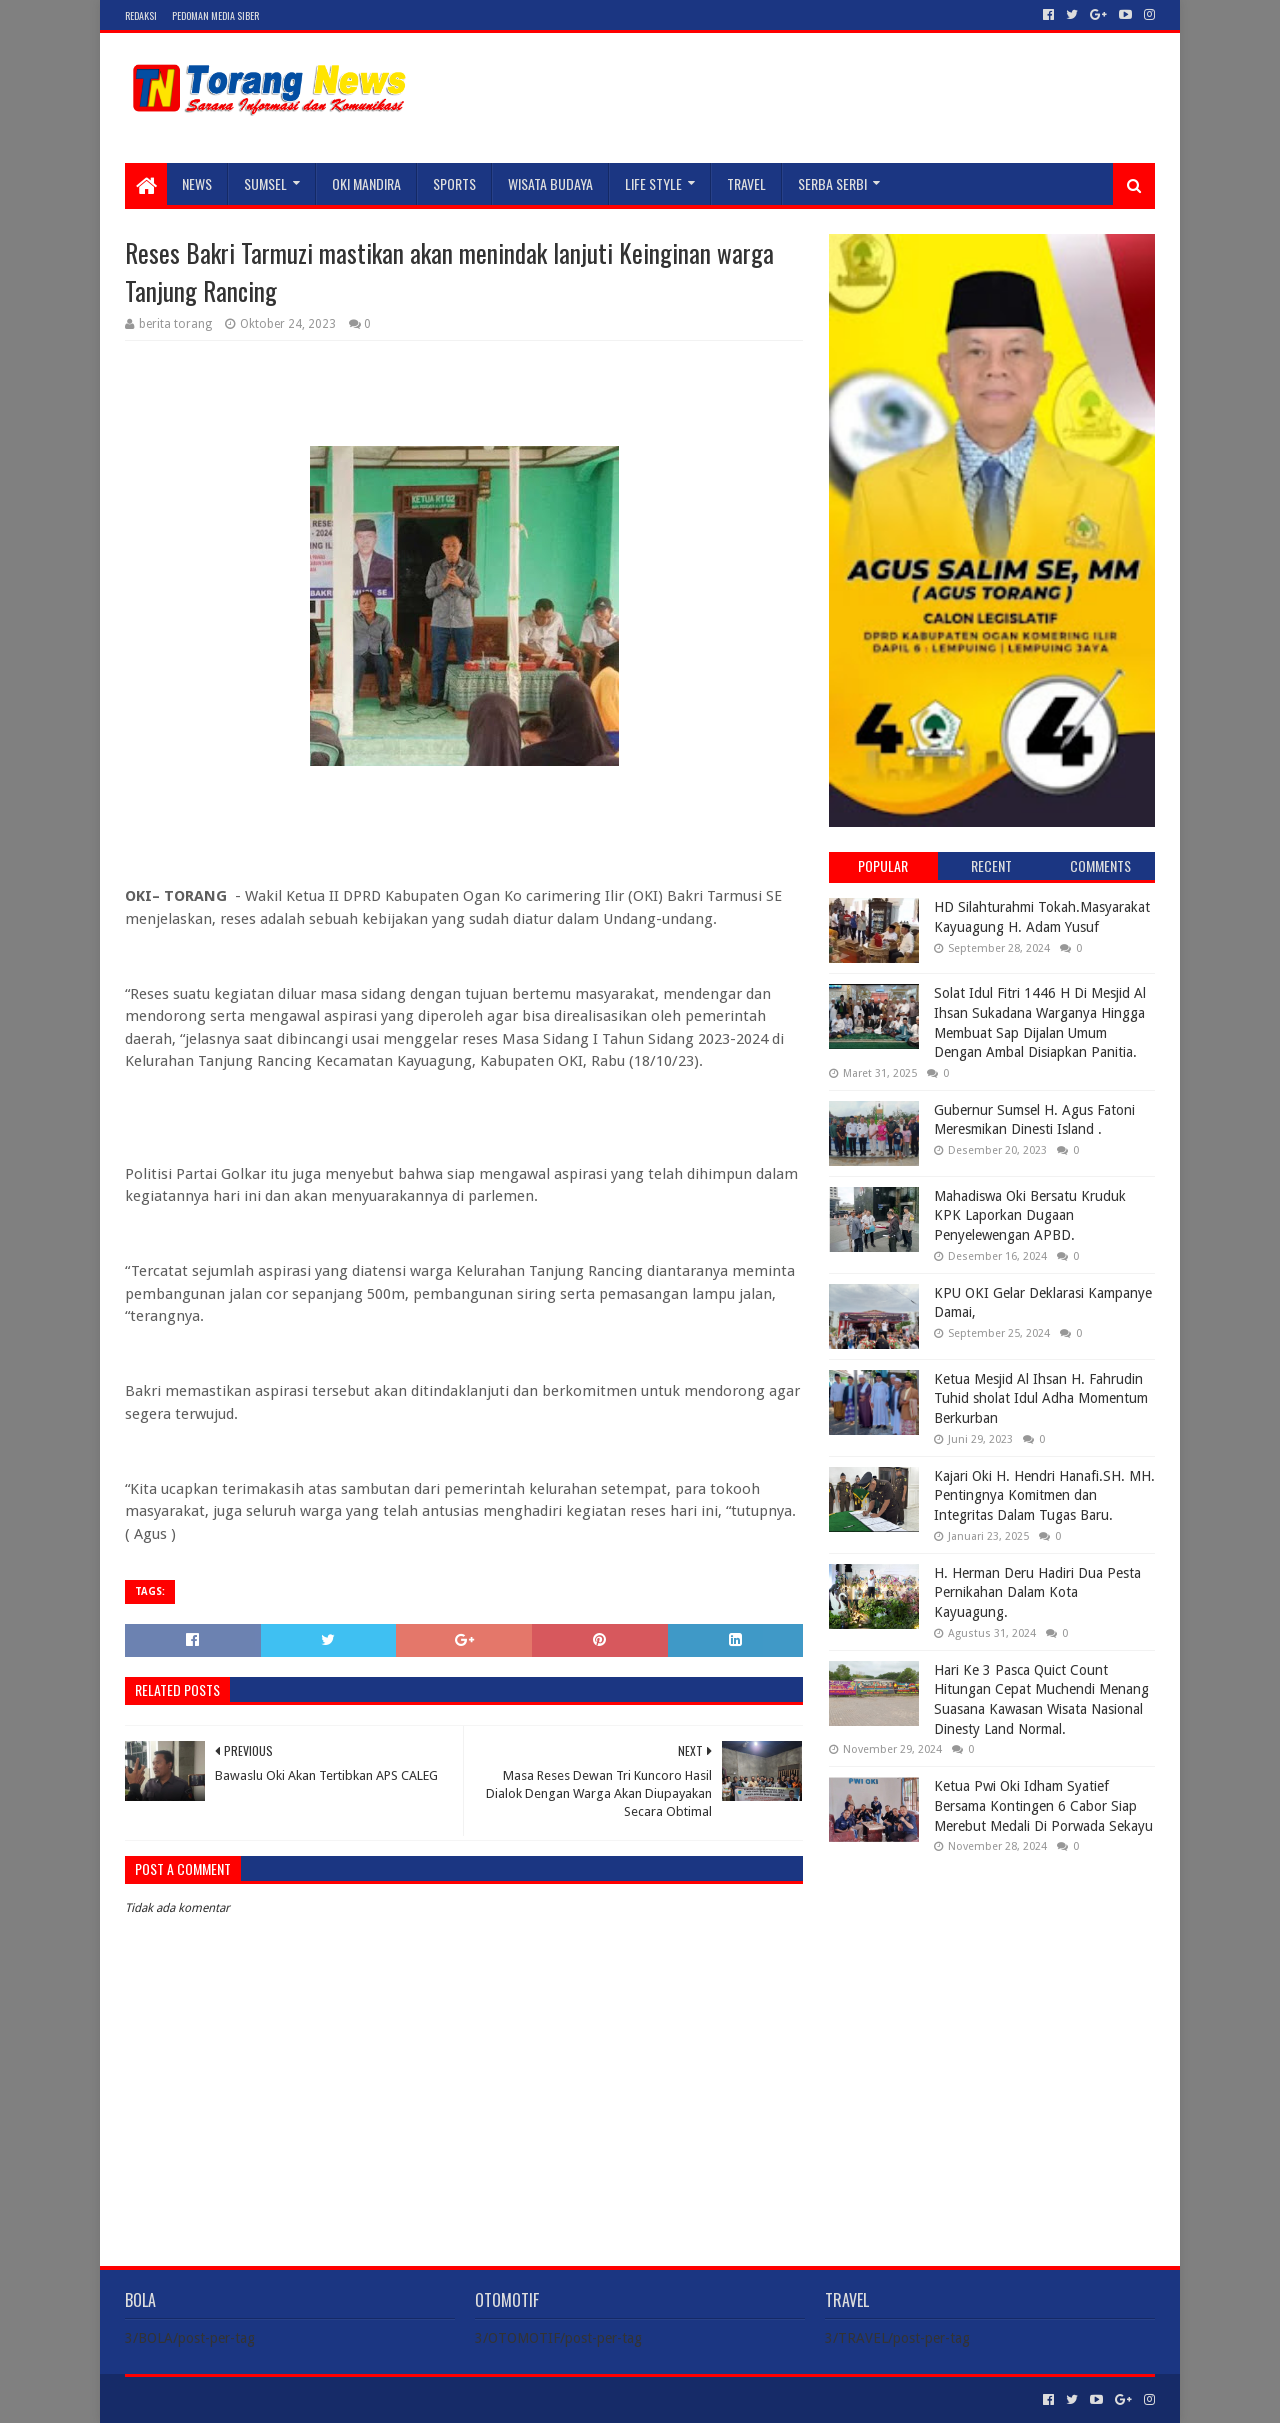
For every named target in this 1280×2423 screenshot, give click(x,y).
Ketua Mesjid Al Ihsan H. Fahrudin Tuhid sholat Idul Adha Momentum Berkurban (1041, 1398)
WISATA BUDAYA (550, 183)
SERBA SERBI (832, 183)
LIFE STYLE (653, 183)
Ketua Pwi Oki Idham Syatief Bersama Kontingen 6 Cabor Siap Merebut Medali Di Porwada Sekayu (1043, 1805)
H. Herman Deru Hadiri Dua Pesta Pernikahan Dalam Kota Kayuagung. (1037, 1592)
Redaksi (141, 15)
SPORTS (454, 183)
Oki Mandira (366, 183)
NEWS (197, 183)
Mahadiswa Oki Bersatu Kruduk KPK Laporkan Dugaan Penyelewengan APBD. (1030, 1215)
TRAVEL (746, 183)
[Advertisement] (992, 1998)
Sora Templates (236, 2399)
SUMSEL (265, 183)
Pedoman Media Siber (215, 15)
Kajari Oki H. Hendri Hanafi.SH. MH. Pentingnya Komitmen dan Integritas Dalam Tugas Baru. (1044, 1495)
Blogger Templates (351, 2399)
